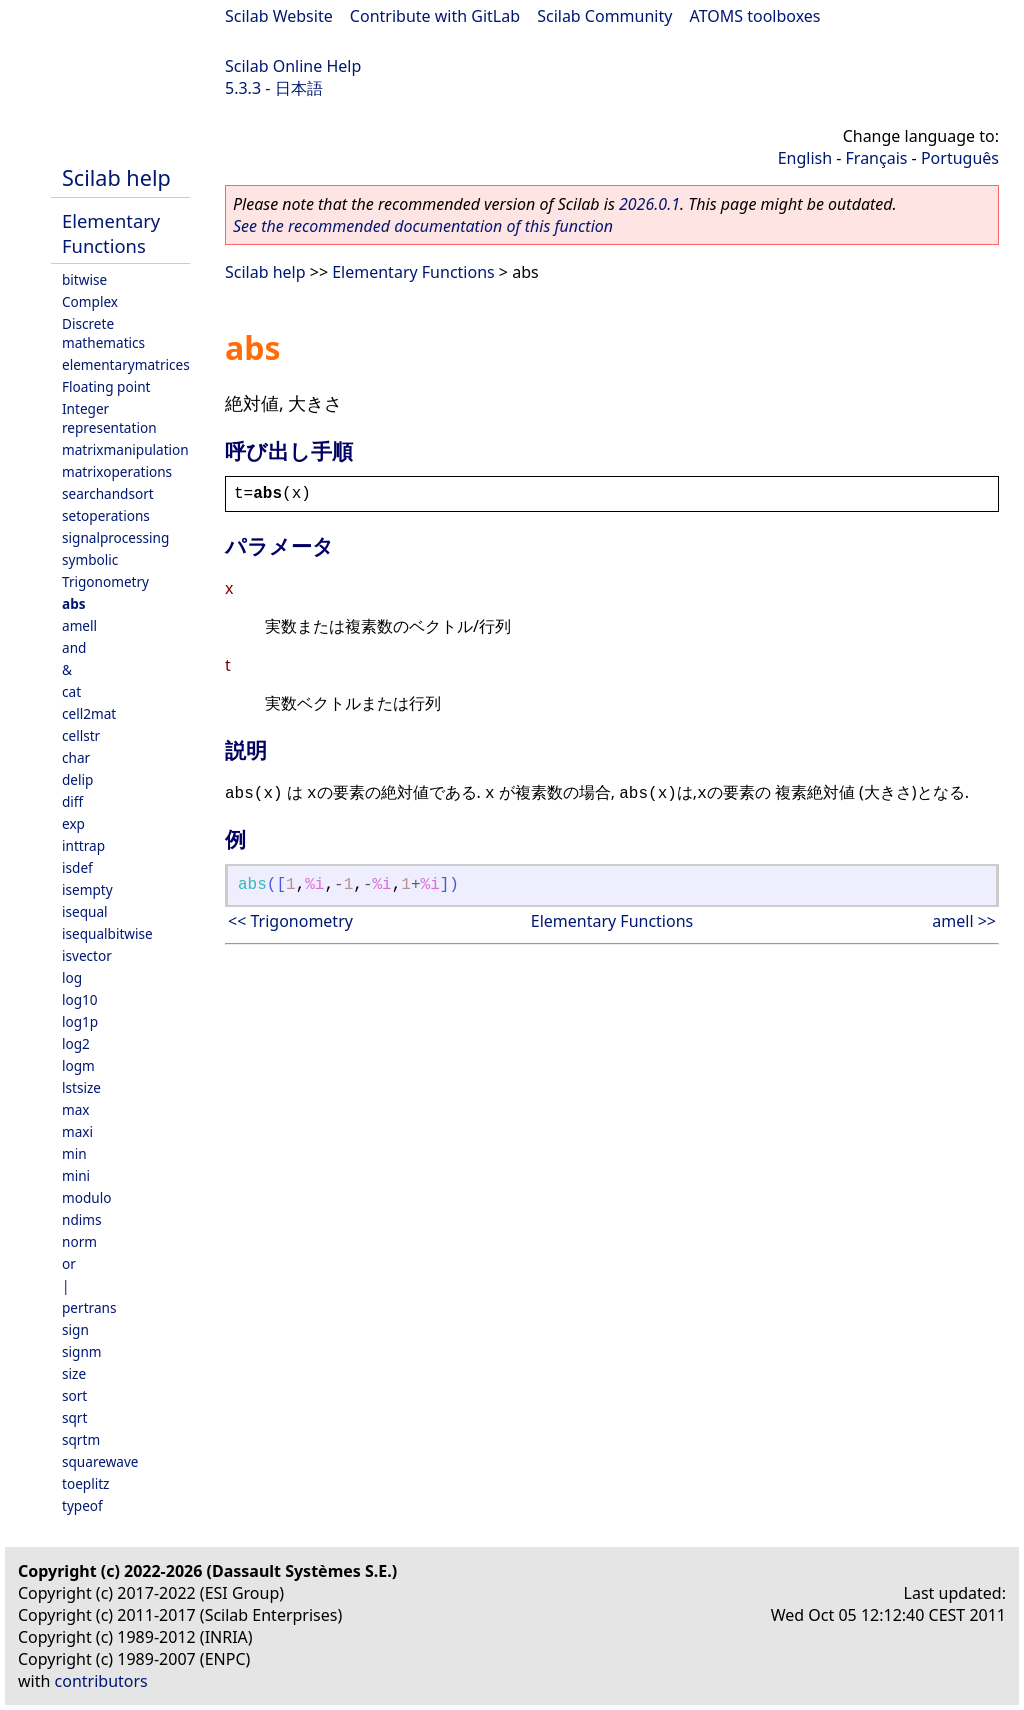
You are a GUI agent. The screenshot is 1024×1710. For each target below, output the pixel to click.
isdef (77, 867)
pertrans (89, 1307)
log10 (80, 999)
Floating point (106, 386)
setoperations (106, 515)
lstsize (81, 1087)
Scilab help (116, 177)
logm (78, 1065)
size (74, 1373)
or (69, 1263)
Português (960, 158)
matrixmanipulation (125, 449)
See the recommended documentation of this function (423, 226)
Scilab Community (604, 16)
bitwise (84, 279)
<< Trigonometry (290, 921)
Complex (90, 301)
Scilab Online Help (293, 66)
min (74, 1153)
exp (73, 823)
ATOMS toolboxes (755, 16)
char (76, 757)
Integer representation (109, 418)
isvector (87, 955)
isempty (87, 889)
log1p (80, 1021)
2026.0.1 (649, 204)
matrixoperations (117, 471)
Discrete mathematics (103, 333)
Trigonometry (105, 581)
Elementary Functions (111, 233)
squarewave (100, 1461)
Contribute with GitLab (435, 16)
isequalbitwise (107, 933)
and (74, 647)
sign (75, 1329)
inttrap (83, 845)
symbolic (90, 559)
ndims (82, 1219)
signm (82, 1351)
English (805, 158)
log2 (76, 1043)
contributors (101, 1681)
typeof (82, 1505)
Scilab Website (279, 16)
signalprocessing (115, 537)
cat (71, 691)
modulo (86, 1197)
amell (79, 625)
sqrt (74, 1417)
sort (74, 1395)
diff (72, 801)
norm (79, 1241)
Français (877, 158)
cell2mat (89, 713)
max (76, 1109)
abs (74, 603)
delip (77, 779)
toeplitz (85, 1483)
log (72, 977)
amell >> (964, 921)
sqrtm (81, 1439)
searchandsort (108, 493)
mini (76, 1175)
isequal (85, 911)
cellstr (81, 735)
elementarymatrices (126, 364)
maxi (77, 1131)
